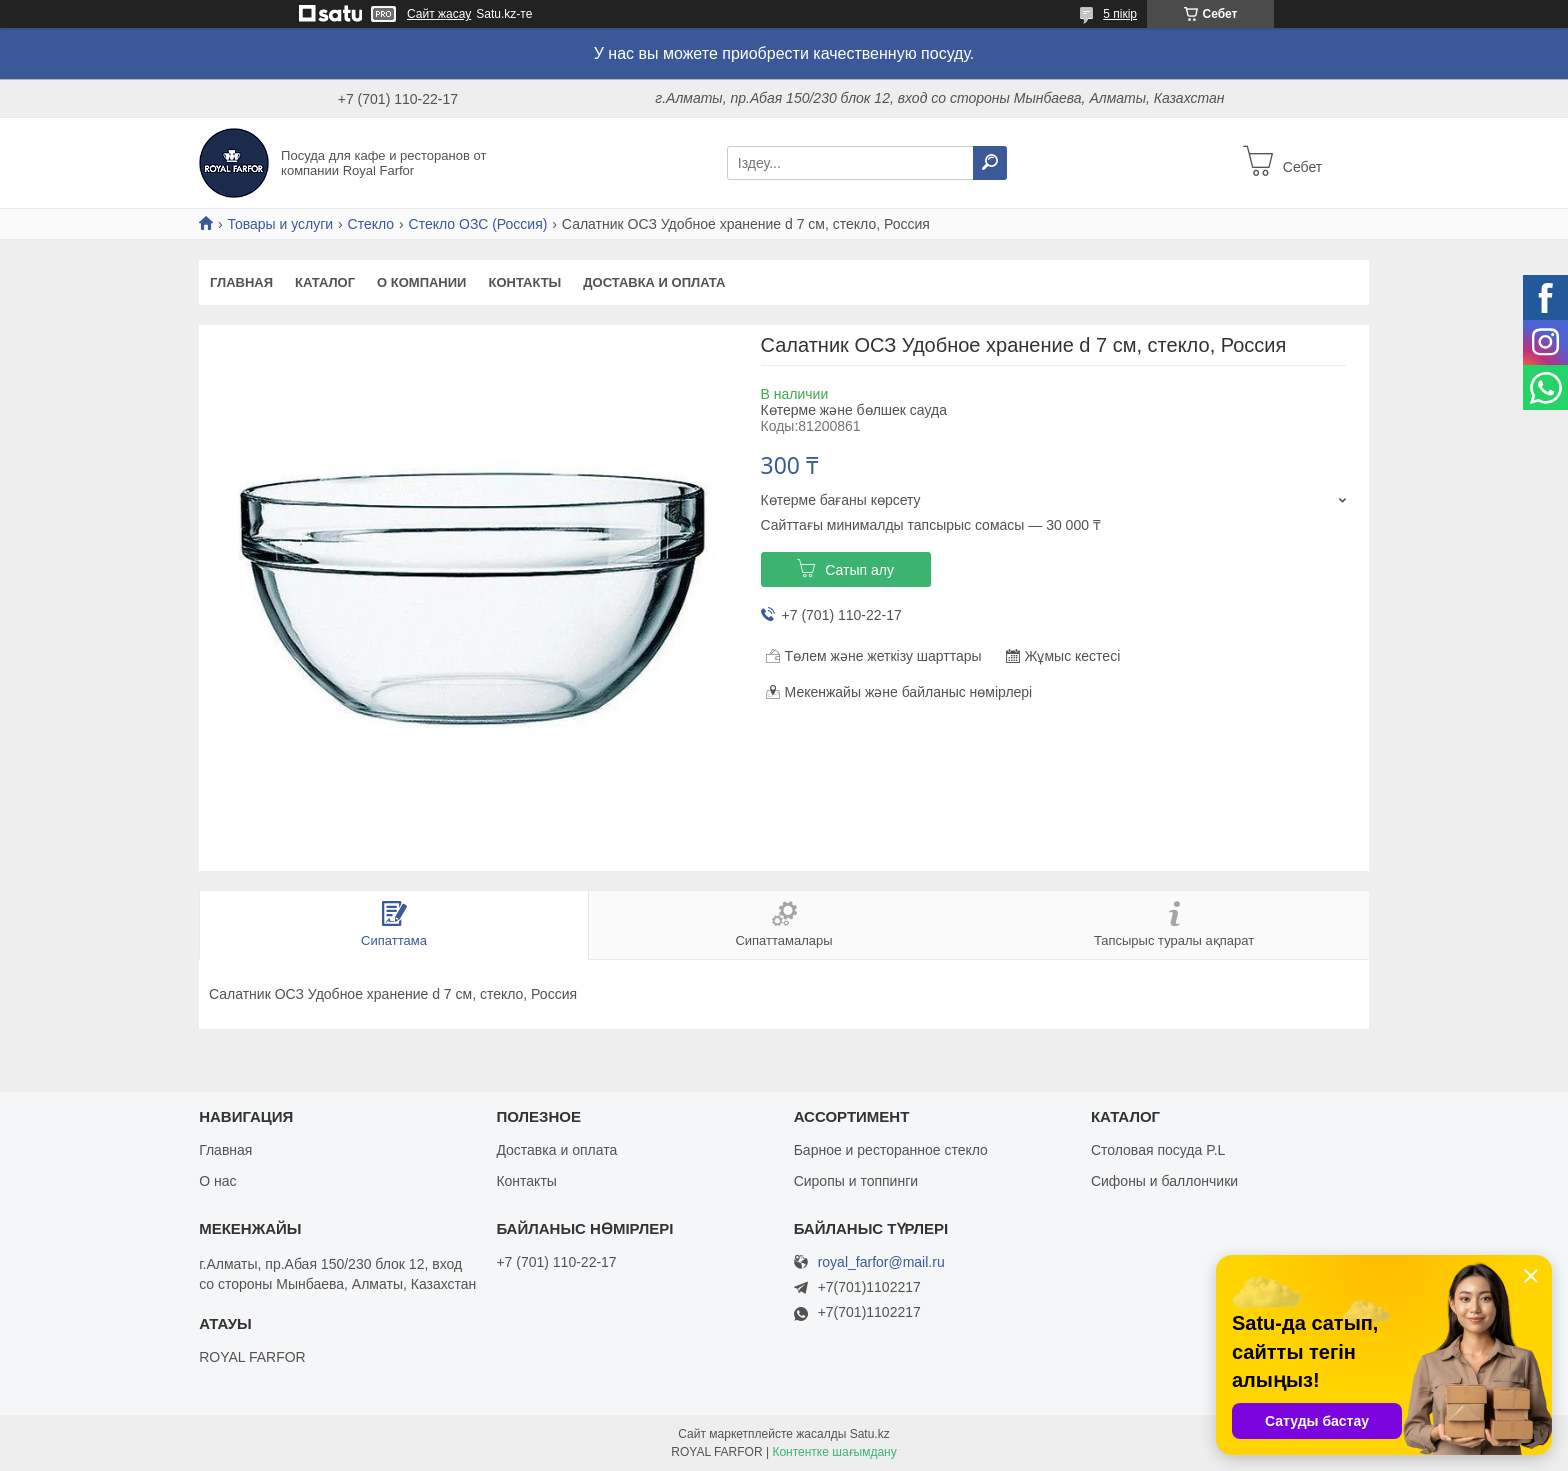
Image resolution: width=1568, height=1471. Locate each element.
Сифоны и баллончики (1164, 1181)
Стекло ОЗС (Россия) (478, 224)
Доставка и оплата (654, 282)
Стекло (371, 224)
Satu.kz (870, 1434)
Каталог (325, 282)
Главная (241, 282)
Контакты (524, 282)
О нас (217, 1181)
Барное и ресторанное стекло (891, 1150)
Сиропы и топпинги (856, 1181)
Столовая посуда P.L (1158, 1150)
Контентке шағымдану (834, 1452)
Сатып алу (859, 570)
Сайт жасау (439, 14)
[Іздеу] (990, 163)
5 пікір (1120, 14)
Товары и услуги (280, 224)
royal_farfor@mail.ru (881, 1262)
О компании (421, 282)
